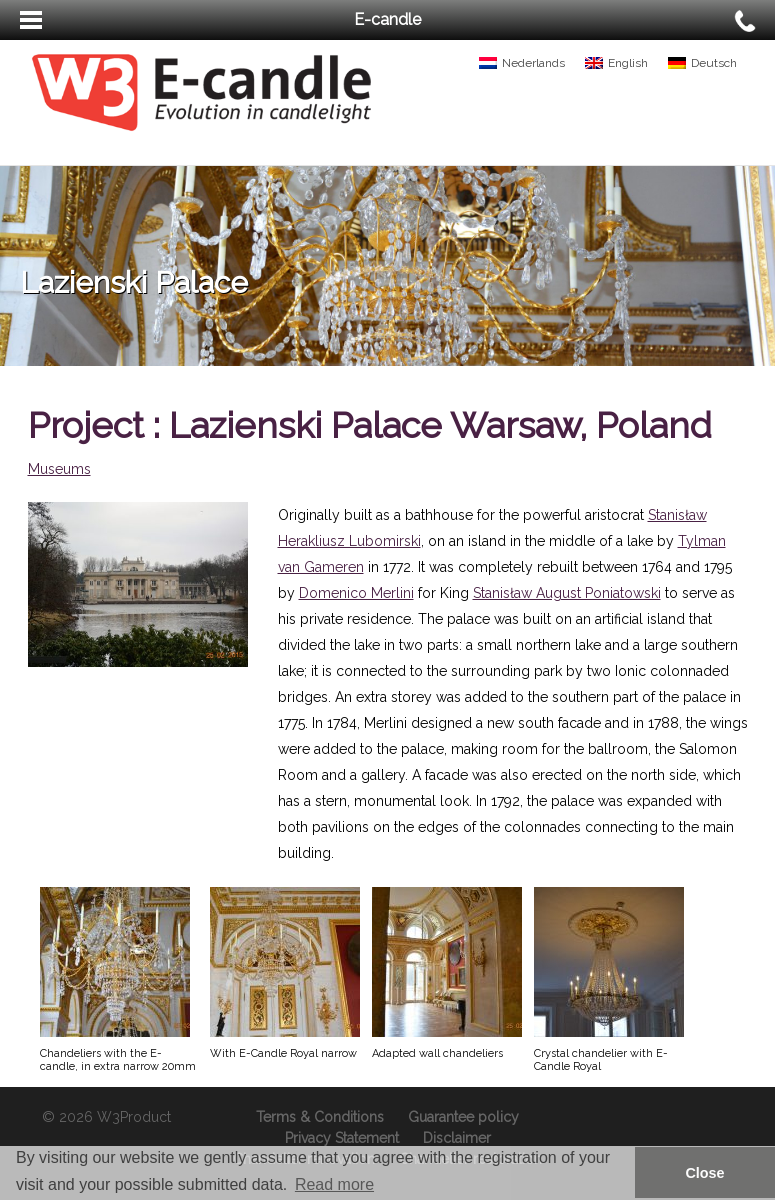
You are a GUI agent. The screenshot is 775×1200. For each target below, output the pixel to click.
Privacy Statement (342, 1138)
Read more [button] (334, 1184)
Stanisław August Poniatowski (567, 593)
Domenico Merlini (356, 593)
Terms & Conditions (320, 1117)
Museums (59, 469)
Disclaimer (457, 1138)
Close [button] (704, 1173)
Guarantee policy (463, 1117)
